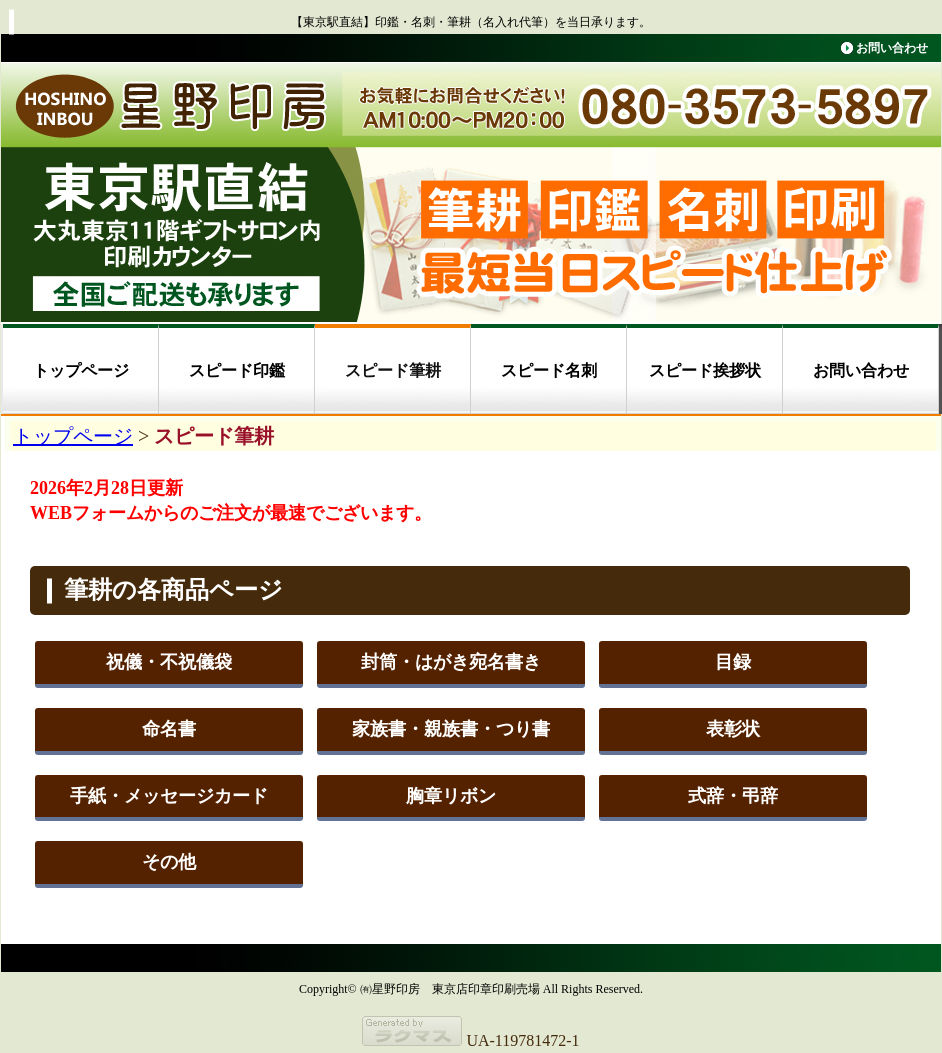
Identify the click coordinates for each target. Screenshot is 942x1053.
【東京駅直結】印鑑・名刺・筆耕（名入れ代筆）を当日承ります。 (471, 22)
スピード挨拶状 (705, 370)
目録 (733, 662)
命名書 (169, 729)
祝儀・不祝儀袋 (169, 662)
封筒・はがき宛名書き (451, 662)
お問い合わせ (892, 48)
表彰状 (733, 729)
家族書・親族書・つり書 (451, 729)
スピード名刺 (549, 370)
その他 (169, 862)
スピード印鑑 (237, 370)
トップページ (81, 370)
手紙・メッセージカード (169, 796)
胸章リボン (451, 796)
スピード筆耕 (393, 370)
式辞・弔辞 (733, 796)
